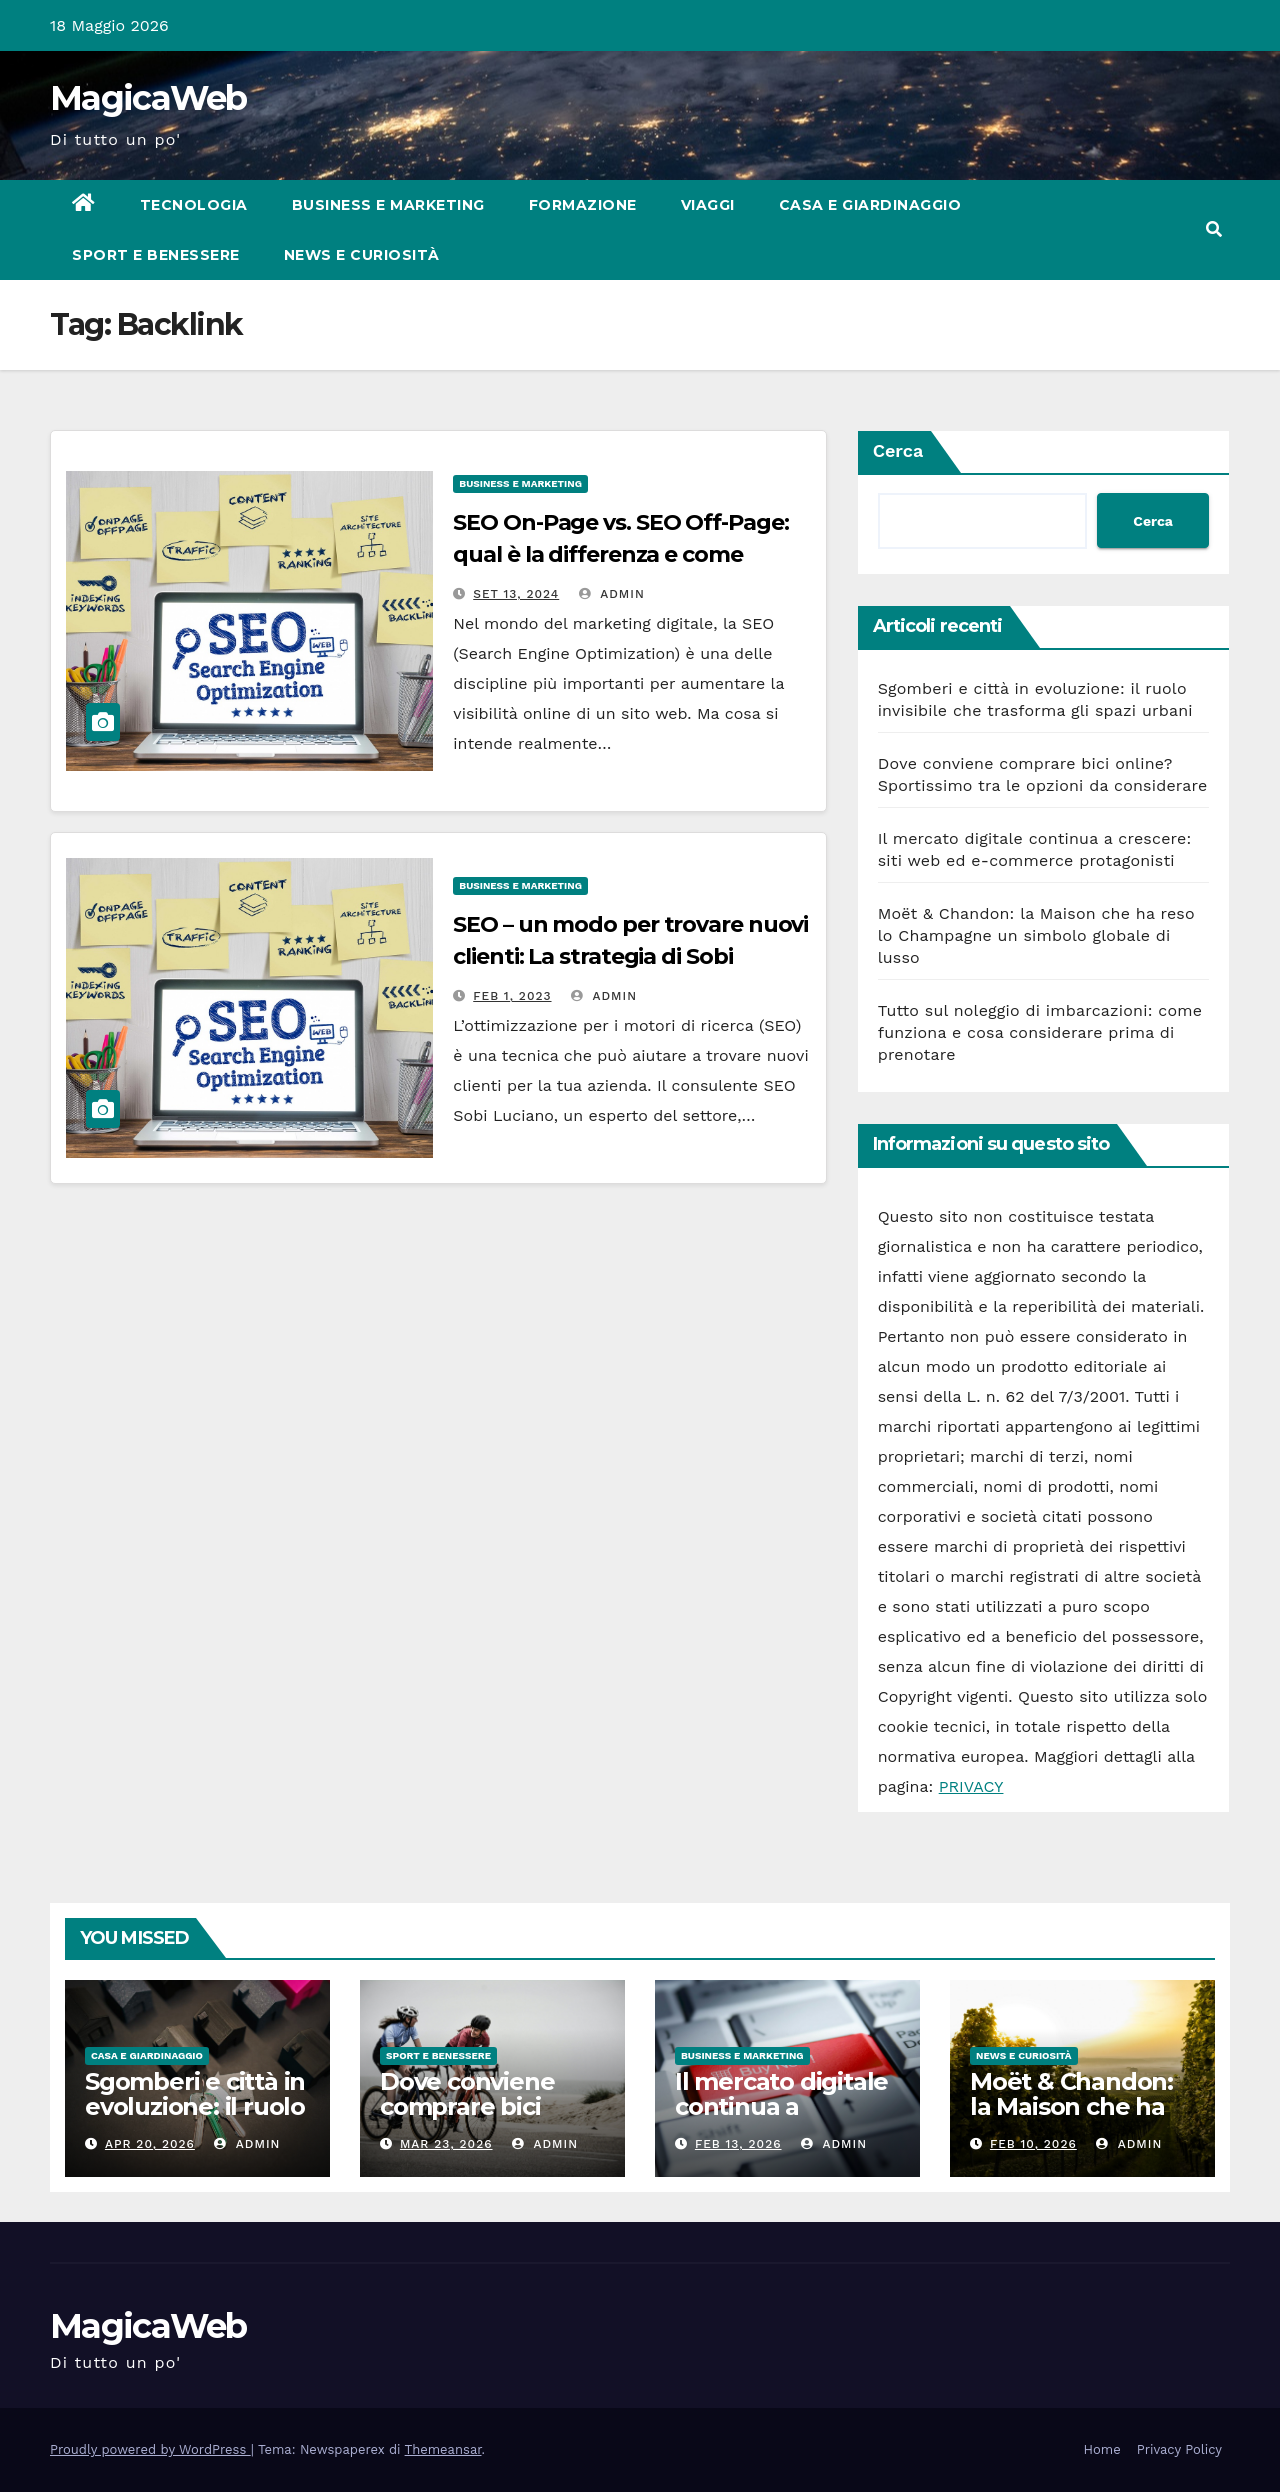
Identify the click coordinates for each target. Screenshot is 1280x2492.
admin (612, 594)
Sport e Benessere (156, 255)
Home (1102, 2449)
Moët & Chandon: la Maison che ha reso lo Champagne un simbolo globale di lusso (1036, 935)
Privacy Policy (1179, 2449)
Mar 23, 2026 (446, 2144)
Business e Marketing (388, 205)
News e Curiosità (362, 255)
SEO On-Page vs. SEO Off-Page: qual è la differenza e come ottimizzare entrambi (620, 554)
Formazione (583, 205)
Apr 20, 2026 (150, 2144)
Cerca (898, 450)
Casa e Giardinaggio (870, 205)
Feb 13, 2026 (738, 2144)
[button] (1214, 229)
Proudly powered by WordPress (150, 2449)
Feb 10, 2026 (1033, 2144)
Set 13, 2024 (516, 594)
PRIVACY (971, 1786)
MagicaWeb (148, 98)
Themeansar (443, 2449)
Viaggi (708, 205)
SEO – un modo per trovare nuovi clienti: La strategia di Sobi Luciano (630, 956)
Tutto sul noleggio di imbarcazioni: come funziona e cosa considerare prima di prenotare (1040, 1032)
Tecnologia (194, 205)
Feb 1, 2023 (512, 996)
